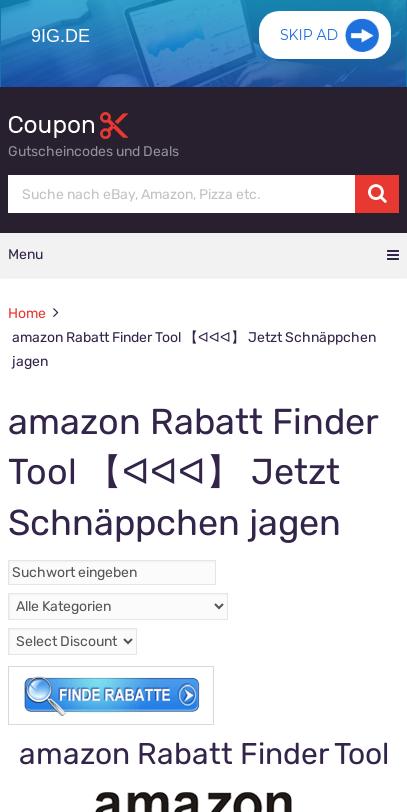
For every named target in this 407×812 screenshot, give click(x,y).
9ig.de (60, 36)
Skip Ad (309, 35)
